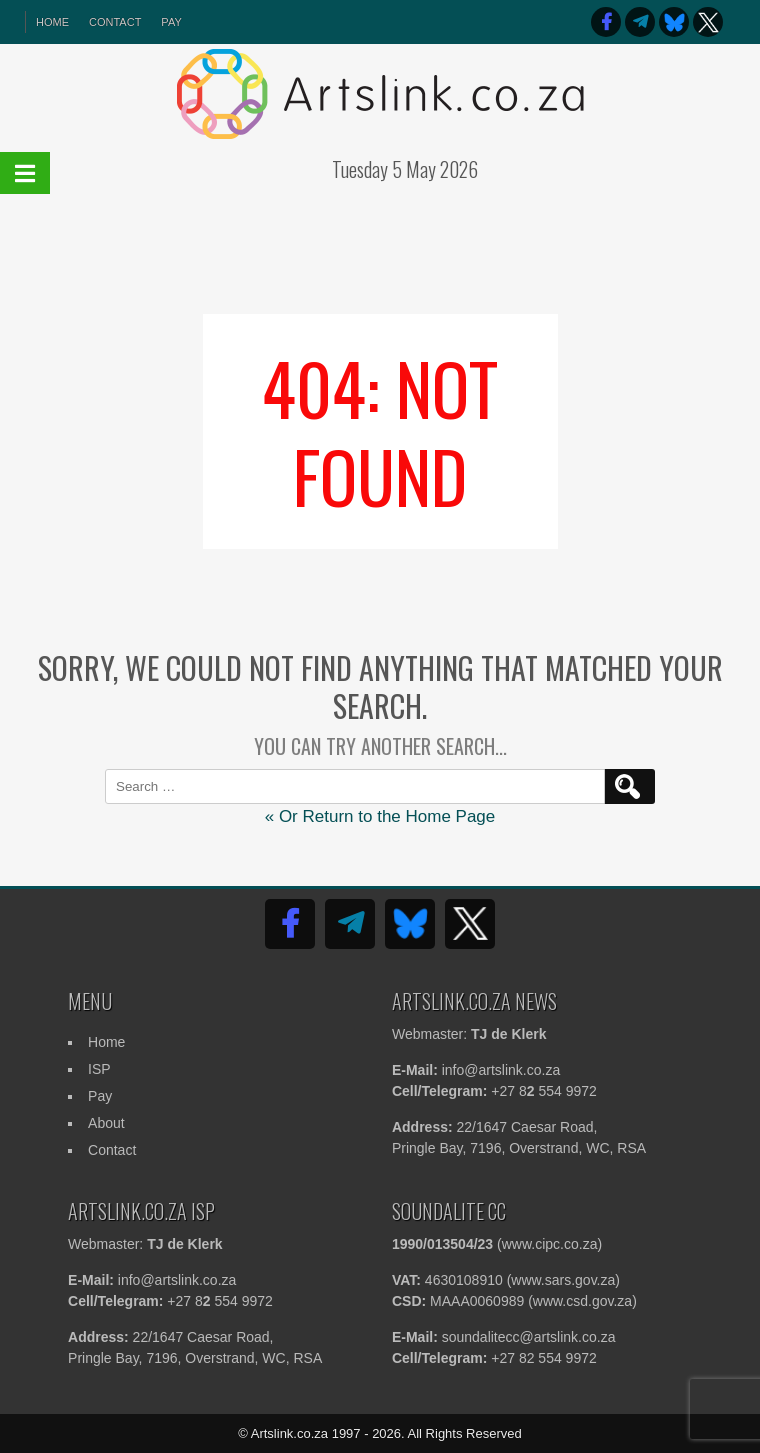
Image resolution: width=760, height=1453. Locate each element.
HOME (52, 22)
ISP (99, 1069)
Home (106, 1042)
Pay (171, 22)
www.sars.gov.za (563, 1280)
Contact (115, 22)
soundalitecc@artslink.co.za (529, 1337)
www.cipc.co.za (550, 1244)
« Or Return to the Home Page (380, 816)
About (106, 1123)
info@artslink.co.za (501, 1070)
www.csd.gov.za (582, 1301)
